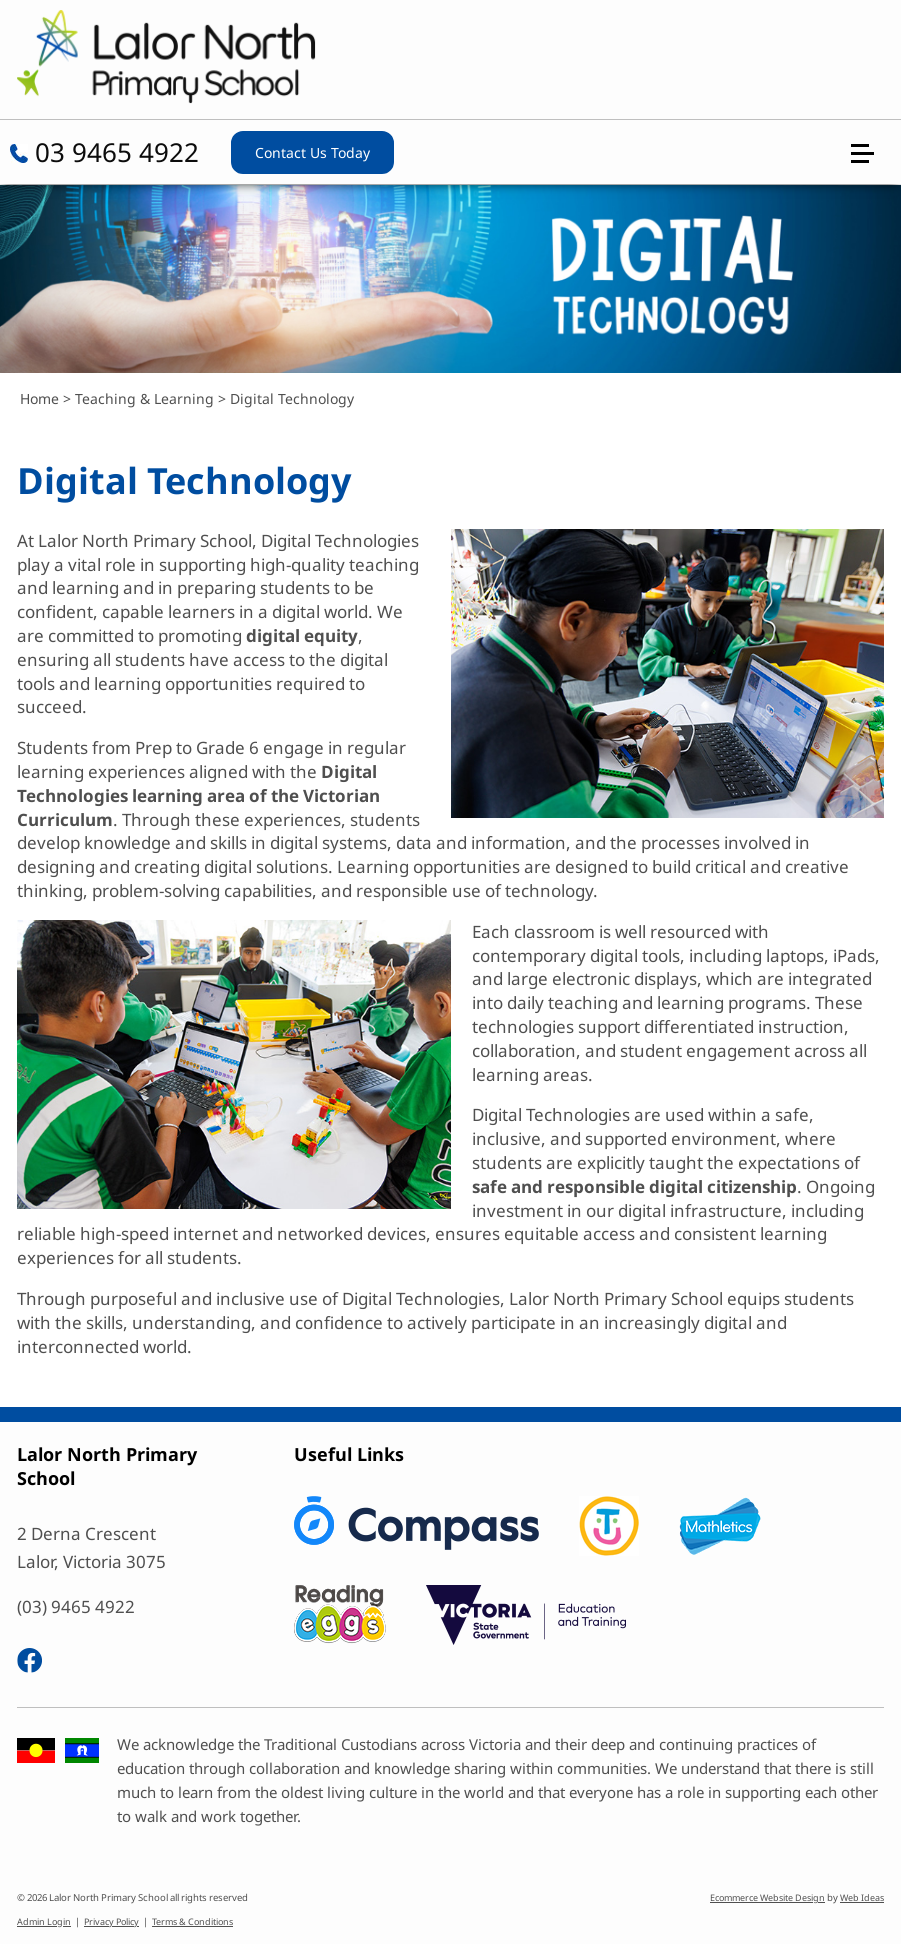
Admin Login (44, 1921)
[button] (871, 72)
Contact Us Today (312, 152)
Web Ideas (862, 1897)
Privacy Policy (111, 1921)
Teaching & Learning (144, 398)
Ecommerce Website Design (767, 1897)
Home (39, 398)
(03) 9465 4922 (76, 1606)
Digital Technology (292, 398)
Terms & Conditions (192, 1921)
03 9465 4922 (104, 152)
